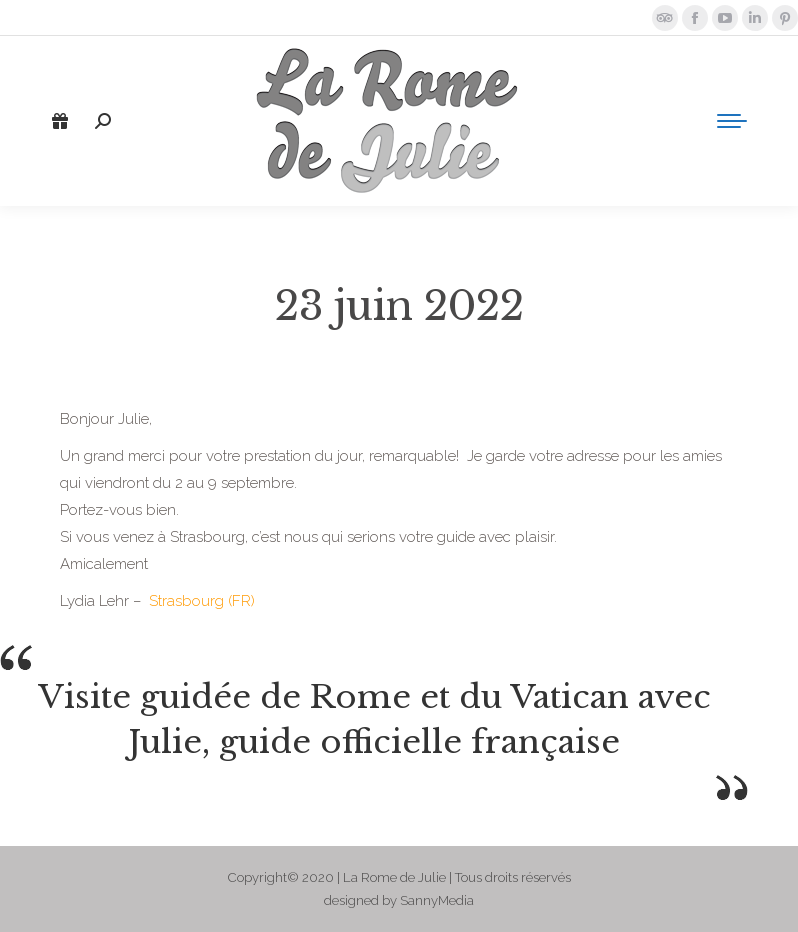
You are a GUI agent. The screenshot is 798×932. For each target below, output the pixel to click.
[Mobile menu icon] (732, 121)
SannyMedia (437, 900)
